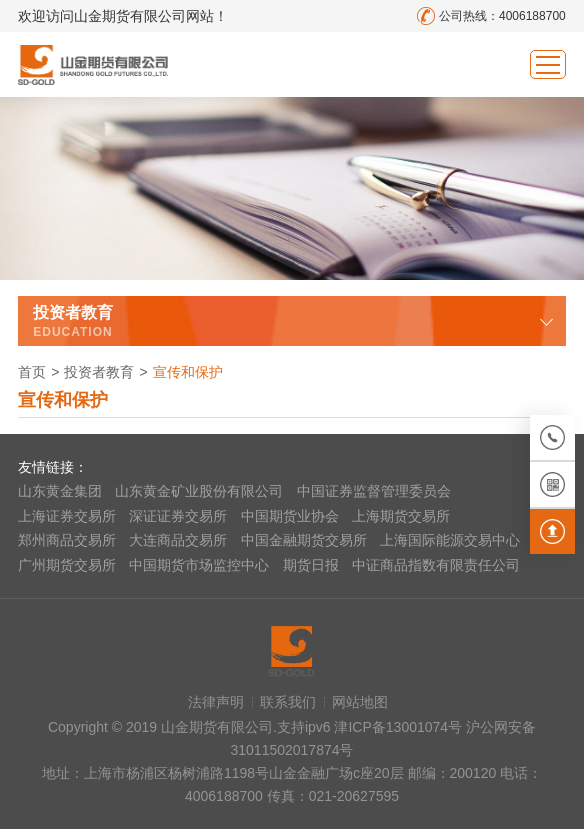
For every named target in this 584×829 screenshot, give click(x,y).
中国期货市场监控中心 (199, 565)
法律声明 (216, 702)
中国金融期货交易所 (304, 540)
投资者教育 (99, 372)
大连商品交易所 (178, 540)
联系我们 (288, 702)
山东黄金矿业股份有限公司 (199, 491)
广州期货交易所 (67, 565)
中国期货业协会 (290, 516)
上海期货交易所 (401, 516)
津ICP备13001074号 (400, 727)
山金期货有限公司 (93, 64)
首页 (32, 372)
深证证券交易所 (178, 516)
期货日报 (311, 565)
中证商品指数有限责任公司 (436, 565)
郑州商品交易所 (67, 540)
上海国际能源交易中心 (450, 540)
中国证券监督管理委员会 (374, 491)
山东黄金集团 (60, 491)
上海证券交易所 (67, 516)
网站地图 (360, 702)
